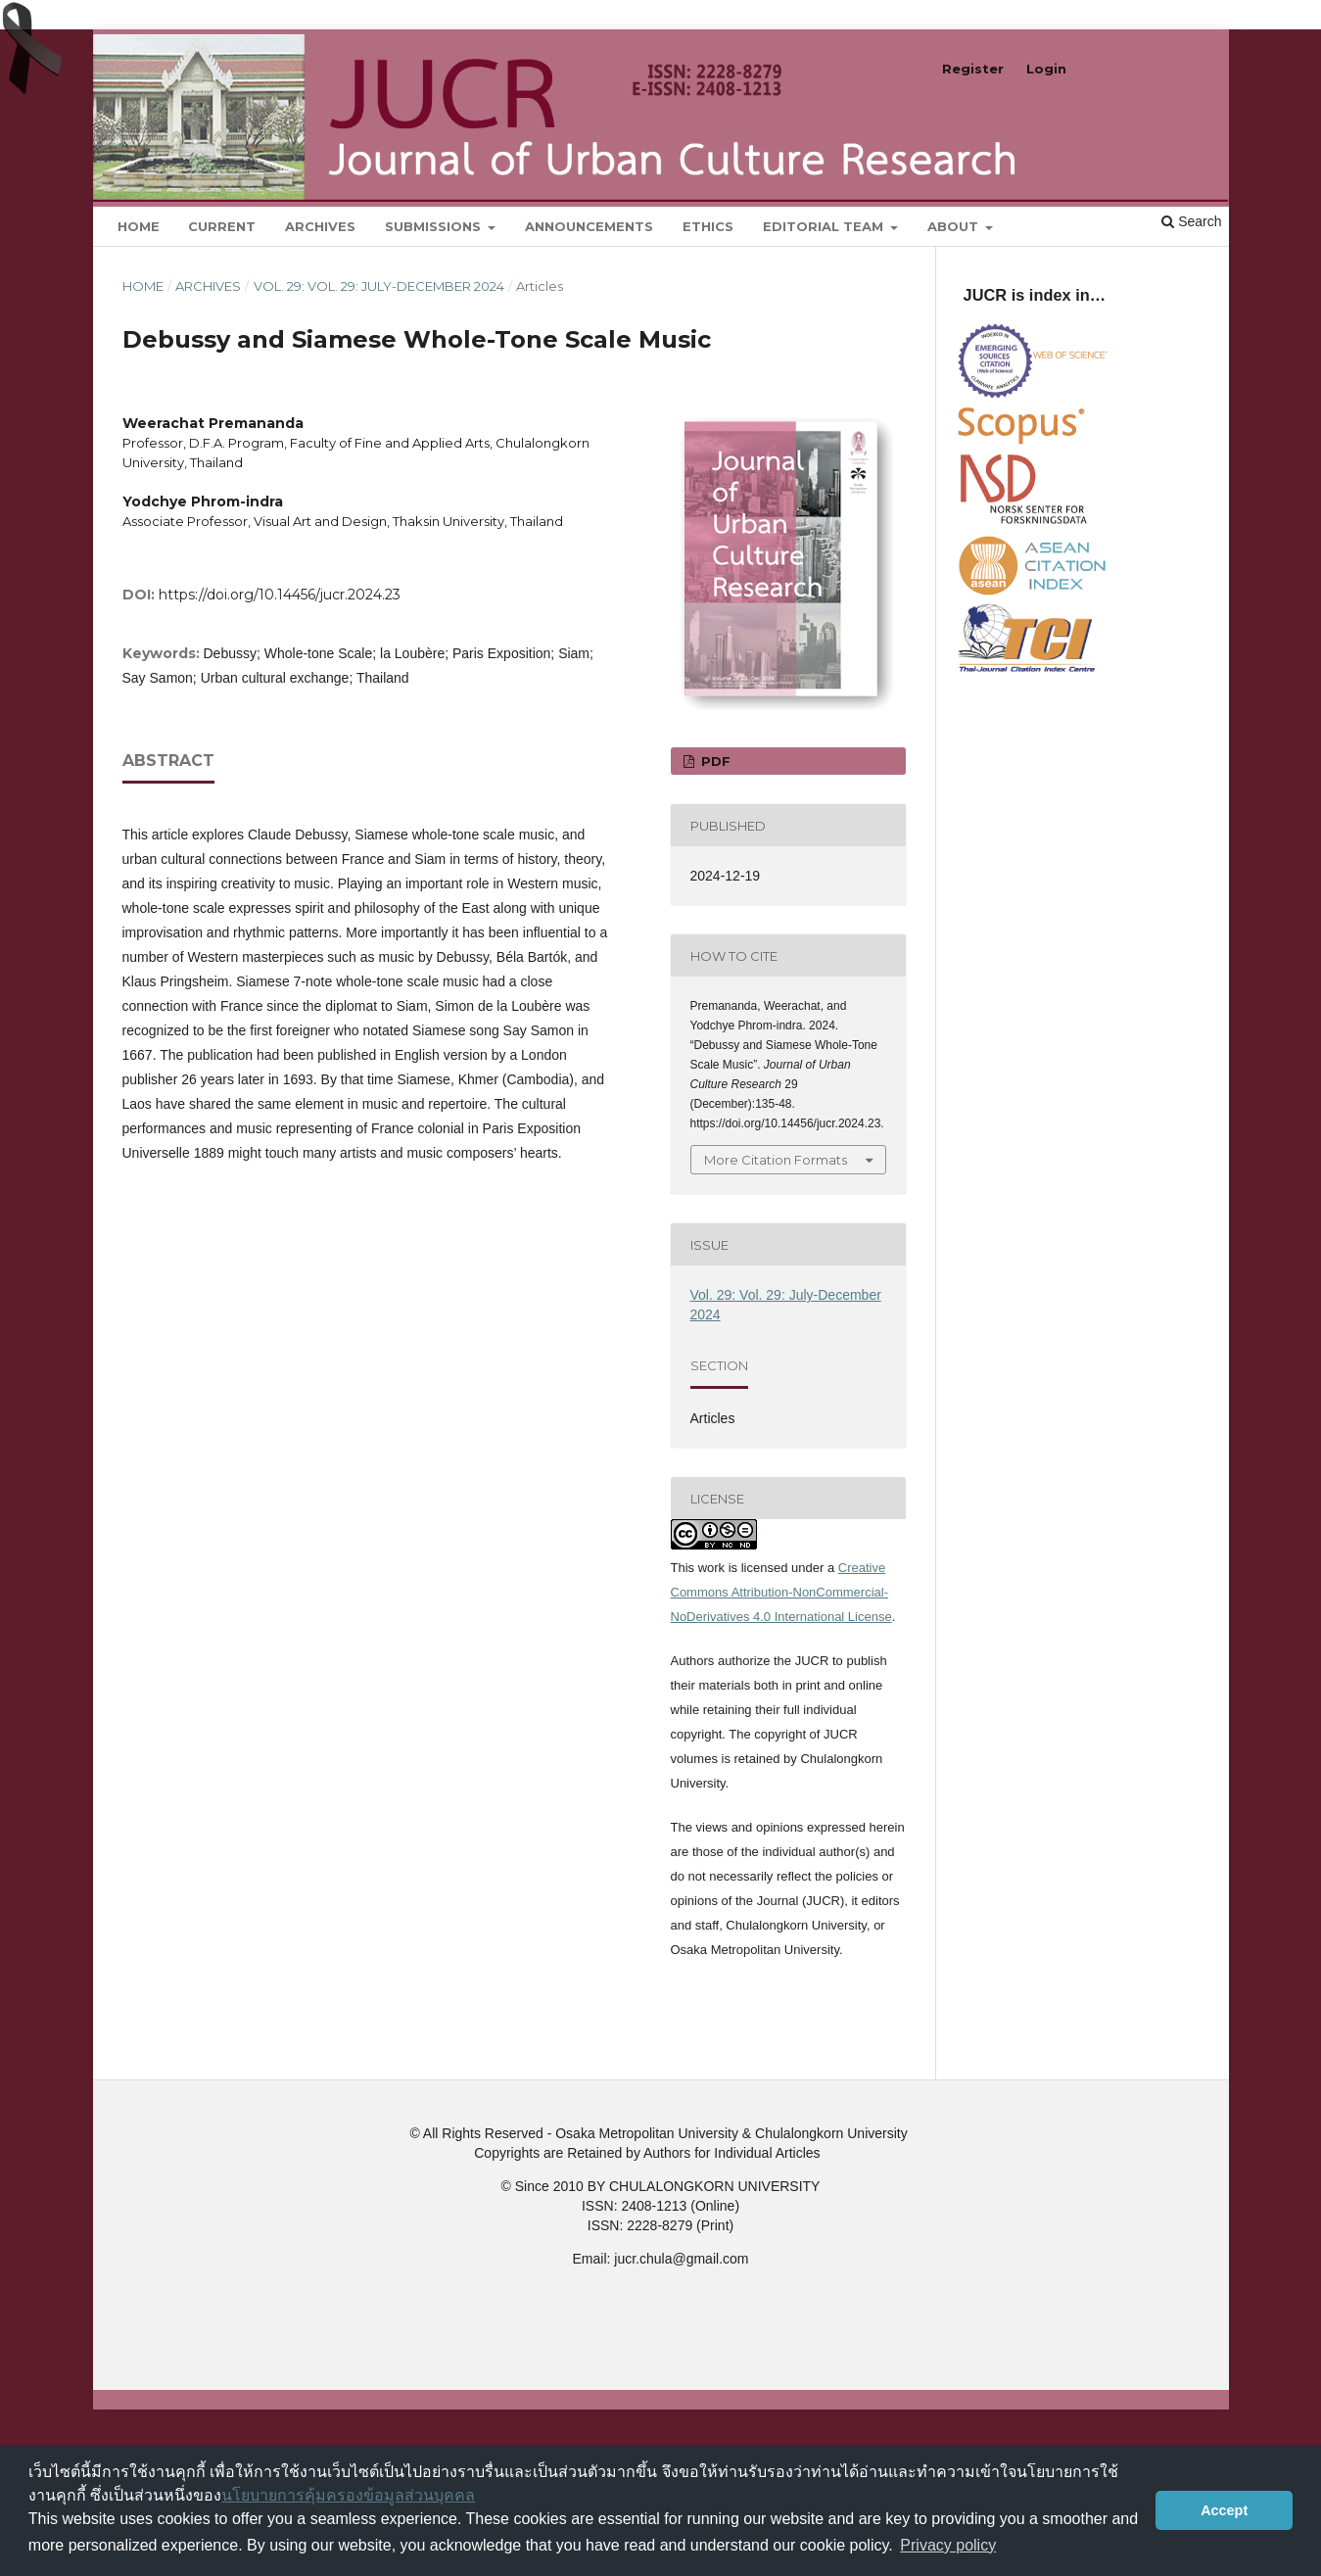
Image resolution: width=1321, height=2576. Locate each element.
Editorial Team (825, 226)
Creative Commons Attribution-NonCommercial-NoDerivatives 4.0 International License (781, 1592)
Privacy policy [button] (948, 2545)
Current (222, 226)
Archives (320, 226)
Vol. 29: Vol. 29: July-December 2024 (379, 286)
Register (973, 68)
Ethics (708, 226)
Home (139, 226)
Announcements (589, 226)
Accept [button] (1224, 2510)
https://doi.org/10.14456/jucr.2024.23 (280, 594)
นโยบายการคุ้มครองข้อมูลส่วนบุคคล (348, 2495)
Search (1191, 221)
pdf (714, 761)
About (954, 226)
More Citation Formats (775, 1160)
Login (1046, 68)
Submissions (435, 226)
